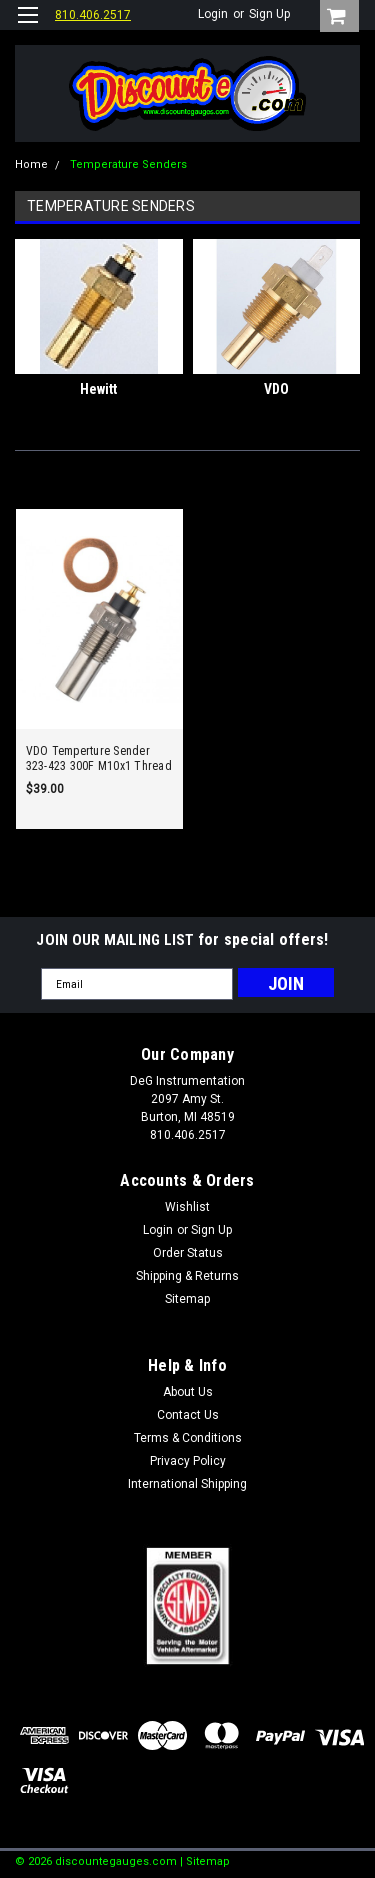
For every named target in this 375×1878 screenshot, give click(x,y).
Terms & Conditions (188, 1438)
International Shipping (187, 1484)
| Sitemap (205, 1861)
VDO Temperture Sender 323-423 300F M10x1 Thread (99, 758)
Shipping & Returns (187, 1276)
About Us (188, 1392)
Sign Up (269, 14)
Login (213, 14)
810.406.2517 (93, 15)
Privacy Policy (188, 1461)
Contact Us (188, 1415)
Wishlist (187, 1207)
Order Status (188, 1253)
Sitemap (187, 1299)
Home (31, 164)
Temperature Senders (128, 164)
